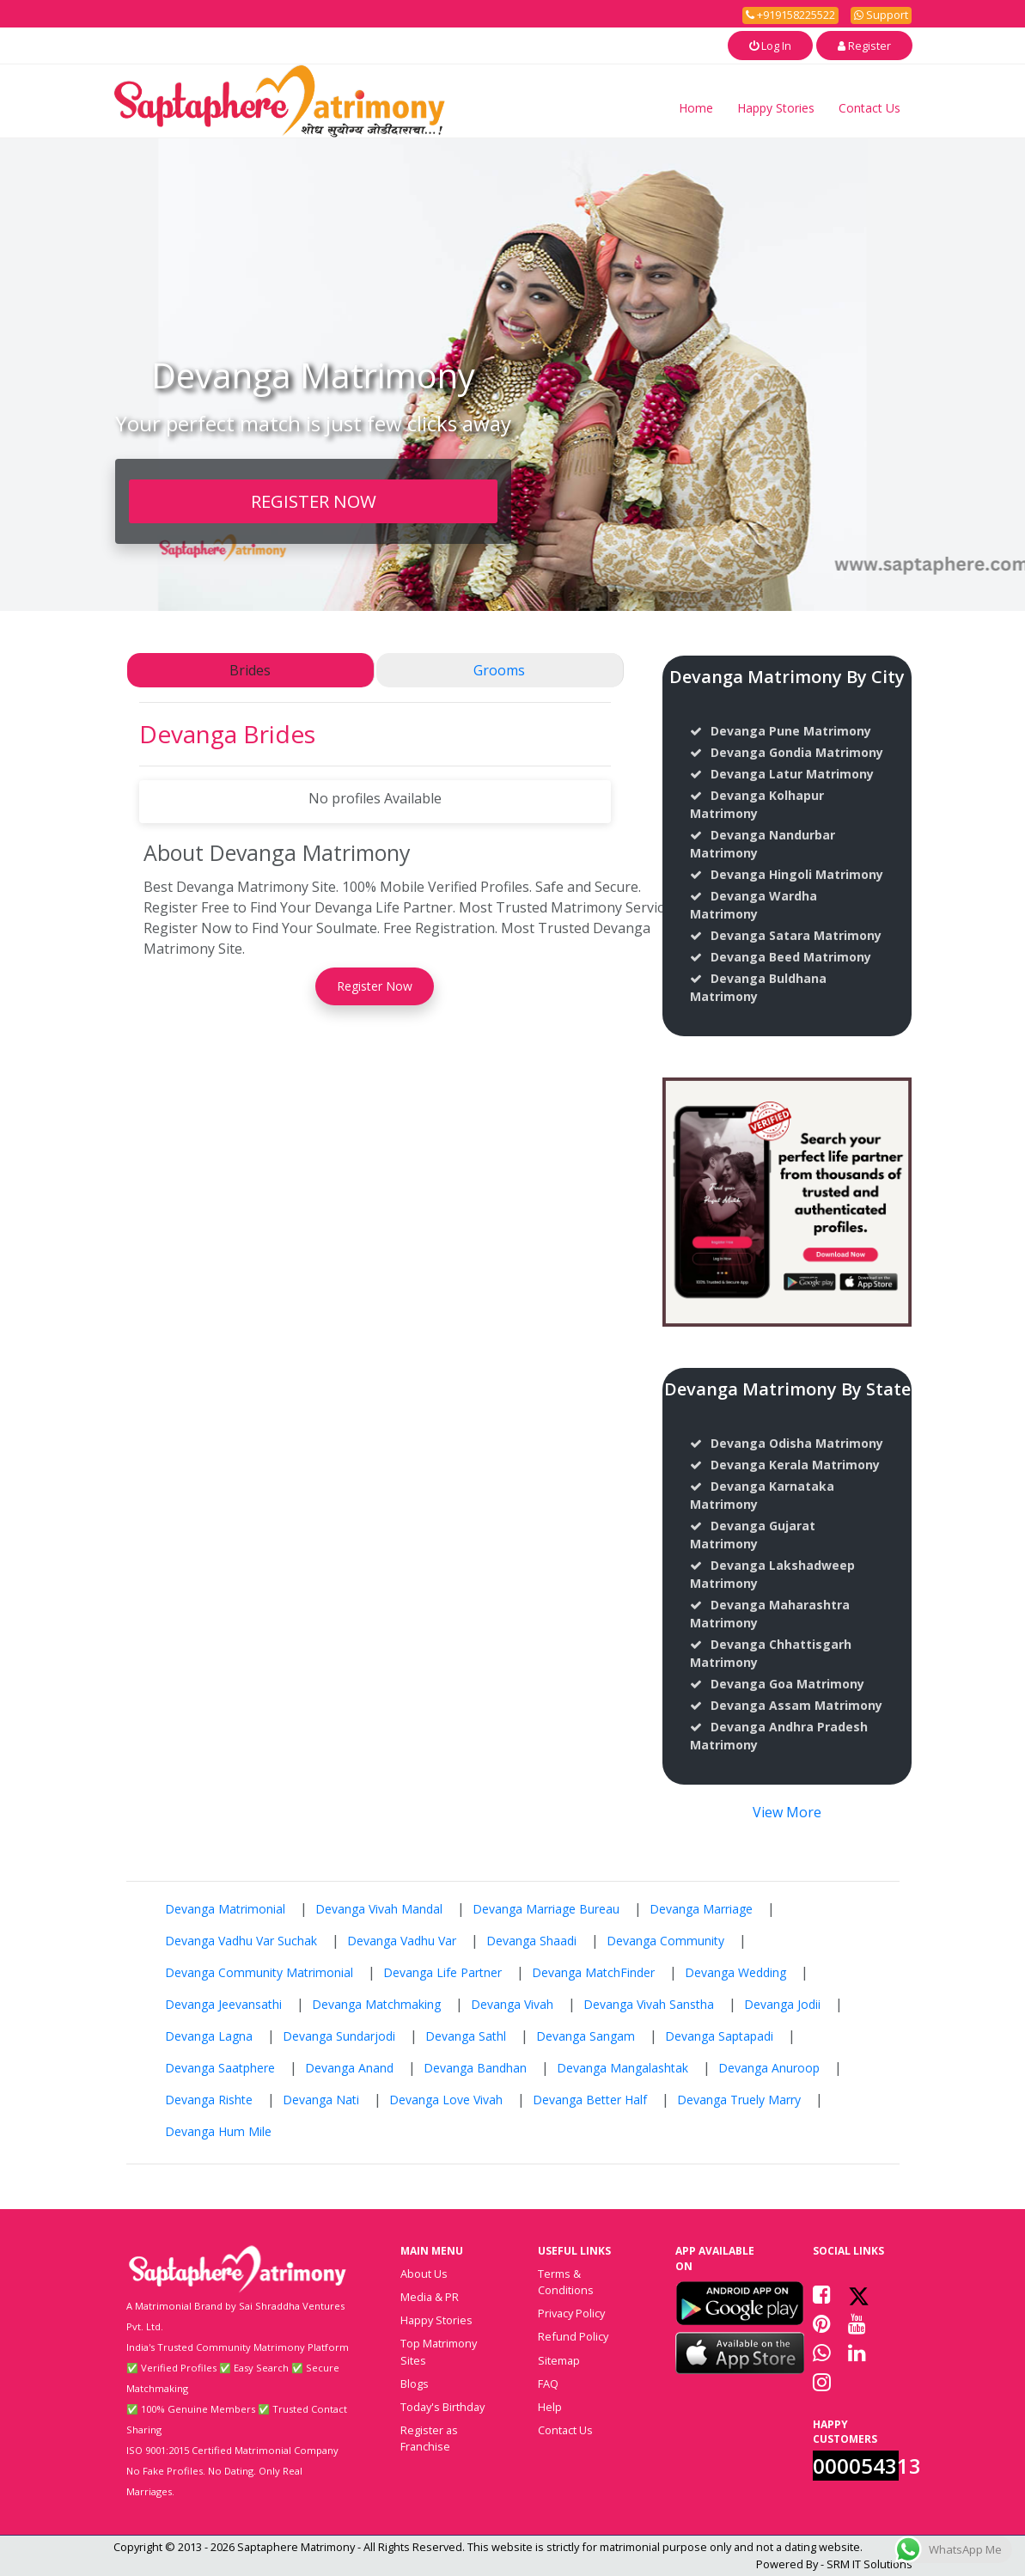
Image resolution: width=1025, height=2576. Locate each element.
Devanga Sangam (585, 2036)
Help (550, 2406)
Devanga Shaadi (531, 1940)
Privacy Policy (571, 2313)
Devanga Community (665, 1940)
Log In (770, 45)
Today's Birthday (442, 2406)
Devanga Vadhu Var (401, 1940)
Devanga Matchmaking (376, 2004)
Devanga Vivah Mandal (378, 1909)
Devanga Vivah (512, 2004)
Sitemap (559, 2360)
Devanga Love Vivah (446, 2099)
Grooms (499, 670)
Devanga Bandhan (475, 2068)
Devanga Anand (349, 2068)
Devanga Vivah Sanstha (648, 2004)
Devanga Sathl (465, 2036)
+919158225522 (790, 14)
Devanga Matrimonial (225, 1909)
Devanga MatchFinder (593, 1972)
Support (881, 14)
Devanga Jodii (782, 2004)
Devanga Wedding (735, 1972)
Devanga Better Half (590, 2099)
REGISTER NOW (313, 501)
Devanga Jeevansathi (223, 2004)
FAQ (548, 2383)
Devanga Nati (321, 2099)
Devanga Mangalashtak (622, 2068)
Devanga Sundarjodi (339, 2036)
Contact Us (869, 108)
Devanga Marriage (701, 1909)
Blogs (414, 2383)
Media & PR (429, 2296)
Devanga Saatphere (220, 2068)
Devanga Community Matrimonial (259, 1972)
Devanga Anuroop (769, 2068)
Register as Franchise (429, 2438)
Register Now (374, 986)
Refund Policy (573, 2336)
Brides (250, 670)
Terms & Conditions (566, 2282)
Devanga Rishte (209, 2099)
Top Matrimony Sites (438, 2351)
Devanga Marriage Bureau (546, 1909)
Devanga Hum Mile (218, 2131)
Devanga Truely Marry (739, 2099)
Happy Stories (776, 108)
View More (787, 1812)
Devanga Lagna (209, 2036)
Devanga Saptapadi (719, 2036)
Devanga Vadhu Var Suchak (241, 1940)
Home (696, 108)
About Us (424, 2273)
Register (864, 45)
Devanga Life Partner (442, 1972)
